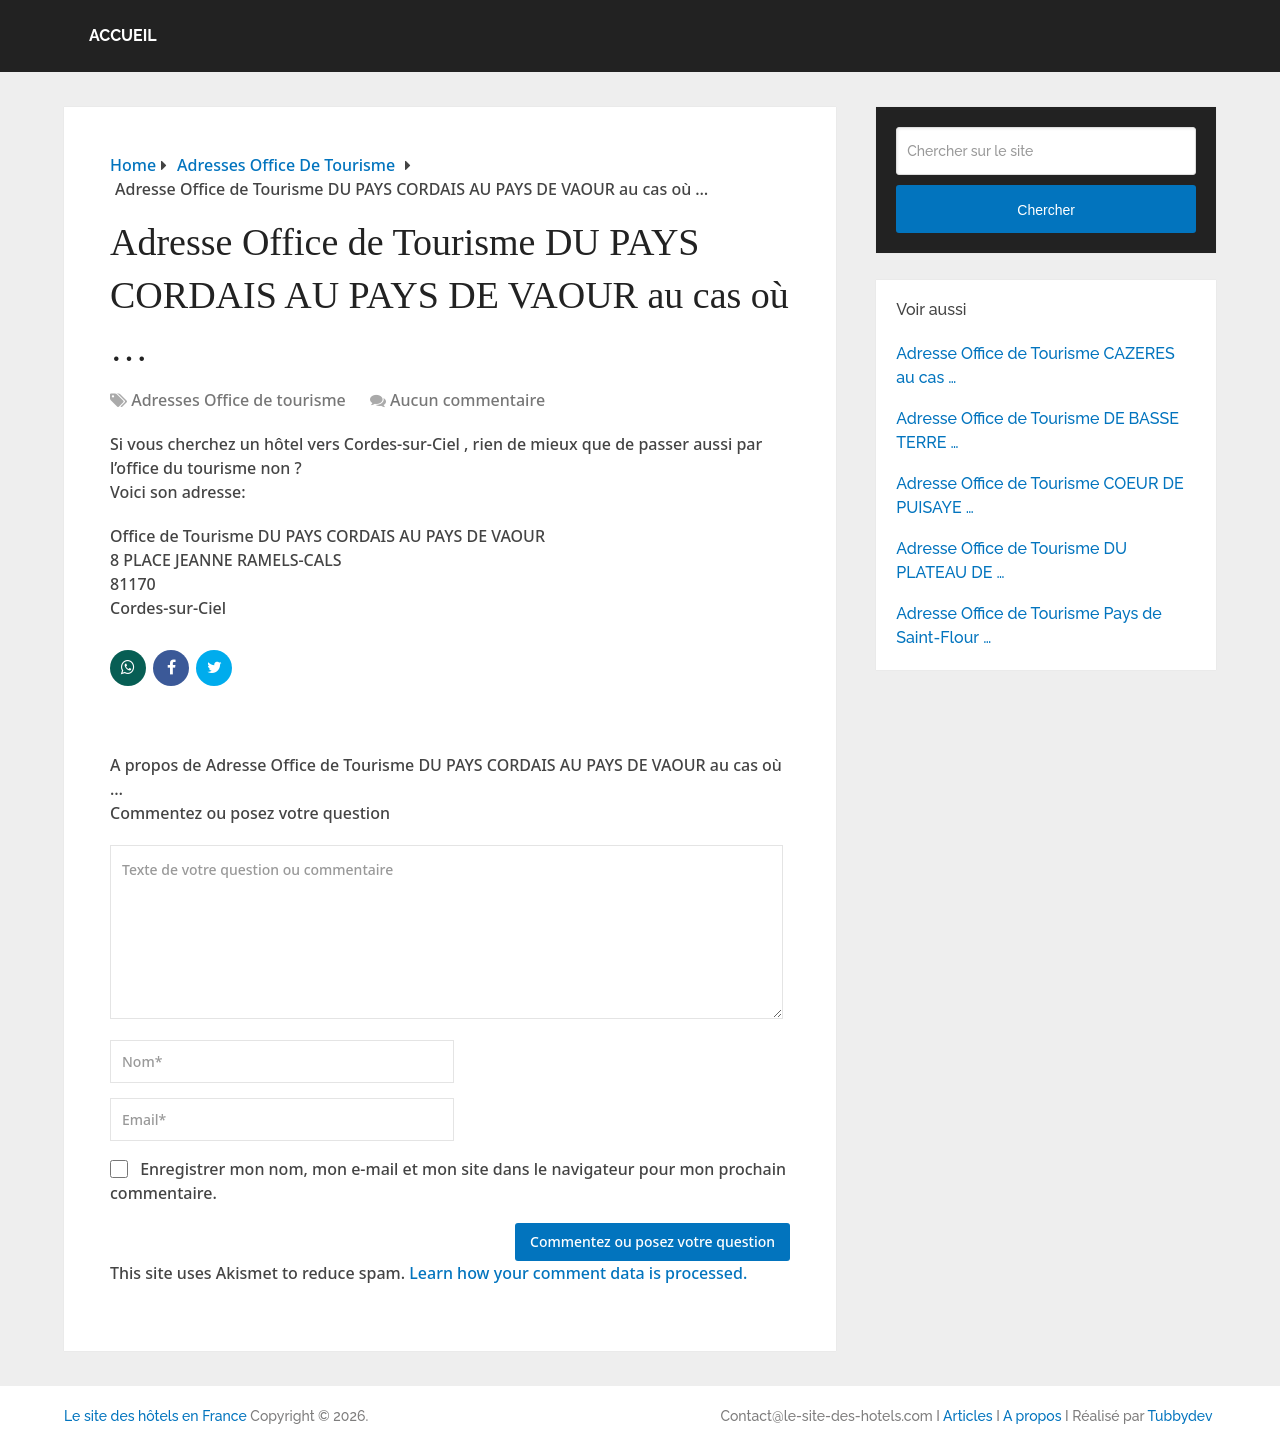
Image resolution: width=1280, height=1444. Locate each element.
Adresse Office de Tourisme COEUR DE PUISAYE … (1039, 495)
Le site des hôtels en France (155, 1416)
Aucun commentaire (467, 400)
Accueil (123, 35)
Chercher (1046, 210)
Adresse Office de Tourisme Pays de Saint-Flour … (1029, 625)
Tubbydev (1179, 1416)
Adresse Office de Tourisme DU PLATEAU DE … (1011, 560)
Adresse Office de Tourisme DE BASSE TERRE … (1037, 430)
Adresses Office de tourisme (238, 400)
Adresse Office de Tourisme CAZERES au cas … (1035, 365)
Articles (968, 1416)
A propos (1032, 1416)
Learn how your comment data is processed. (578, 1273)
